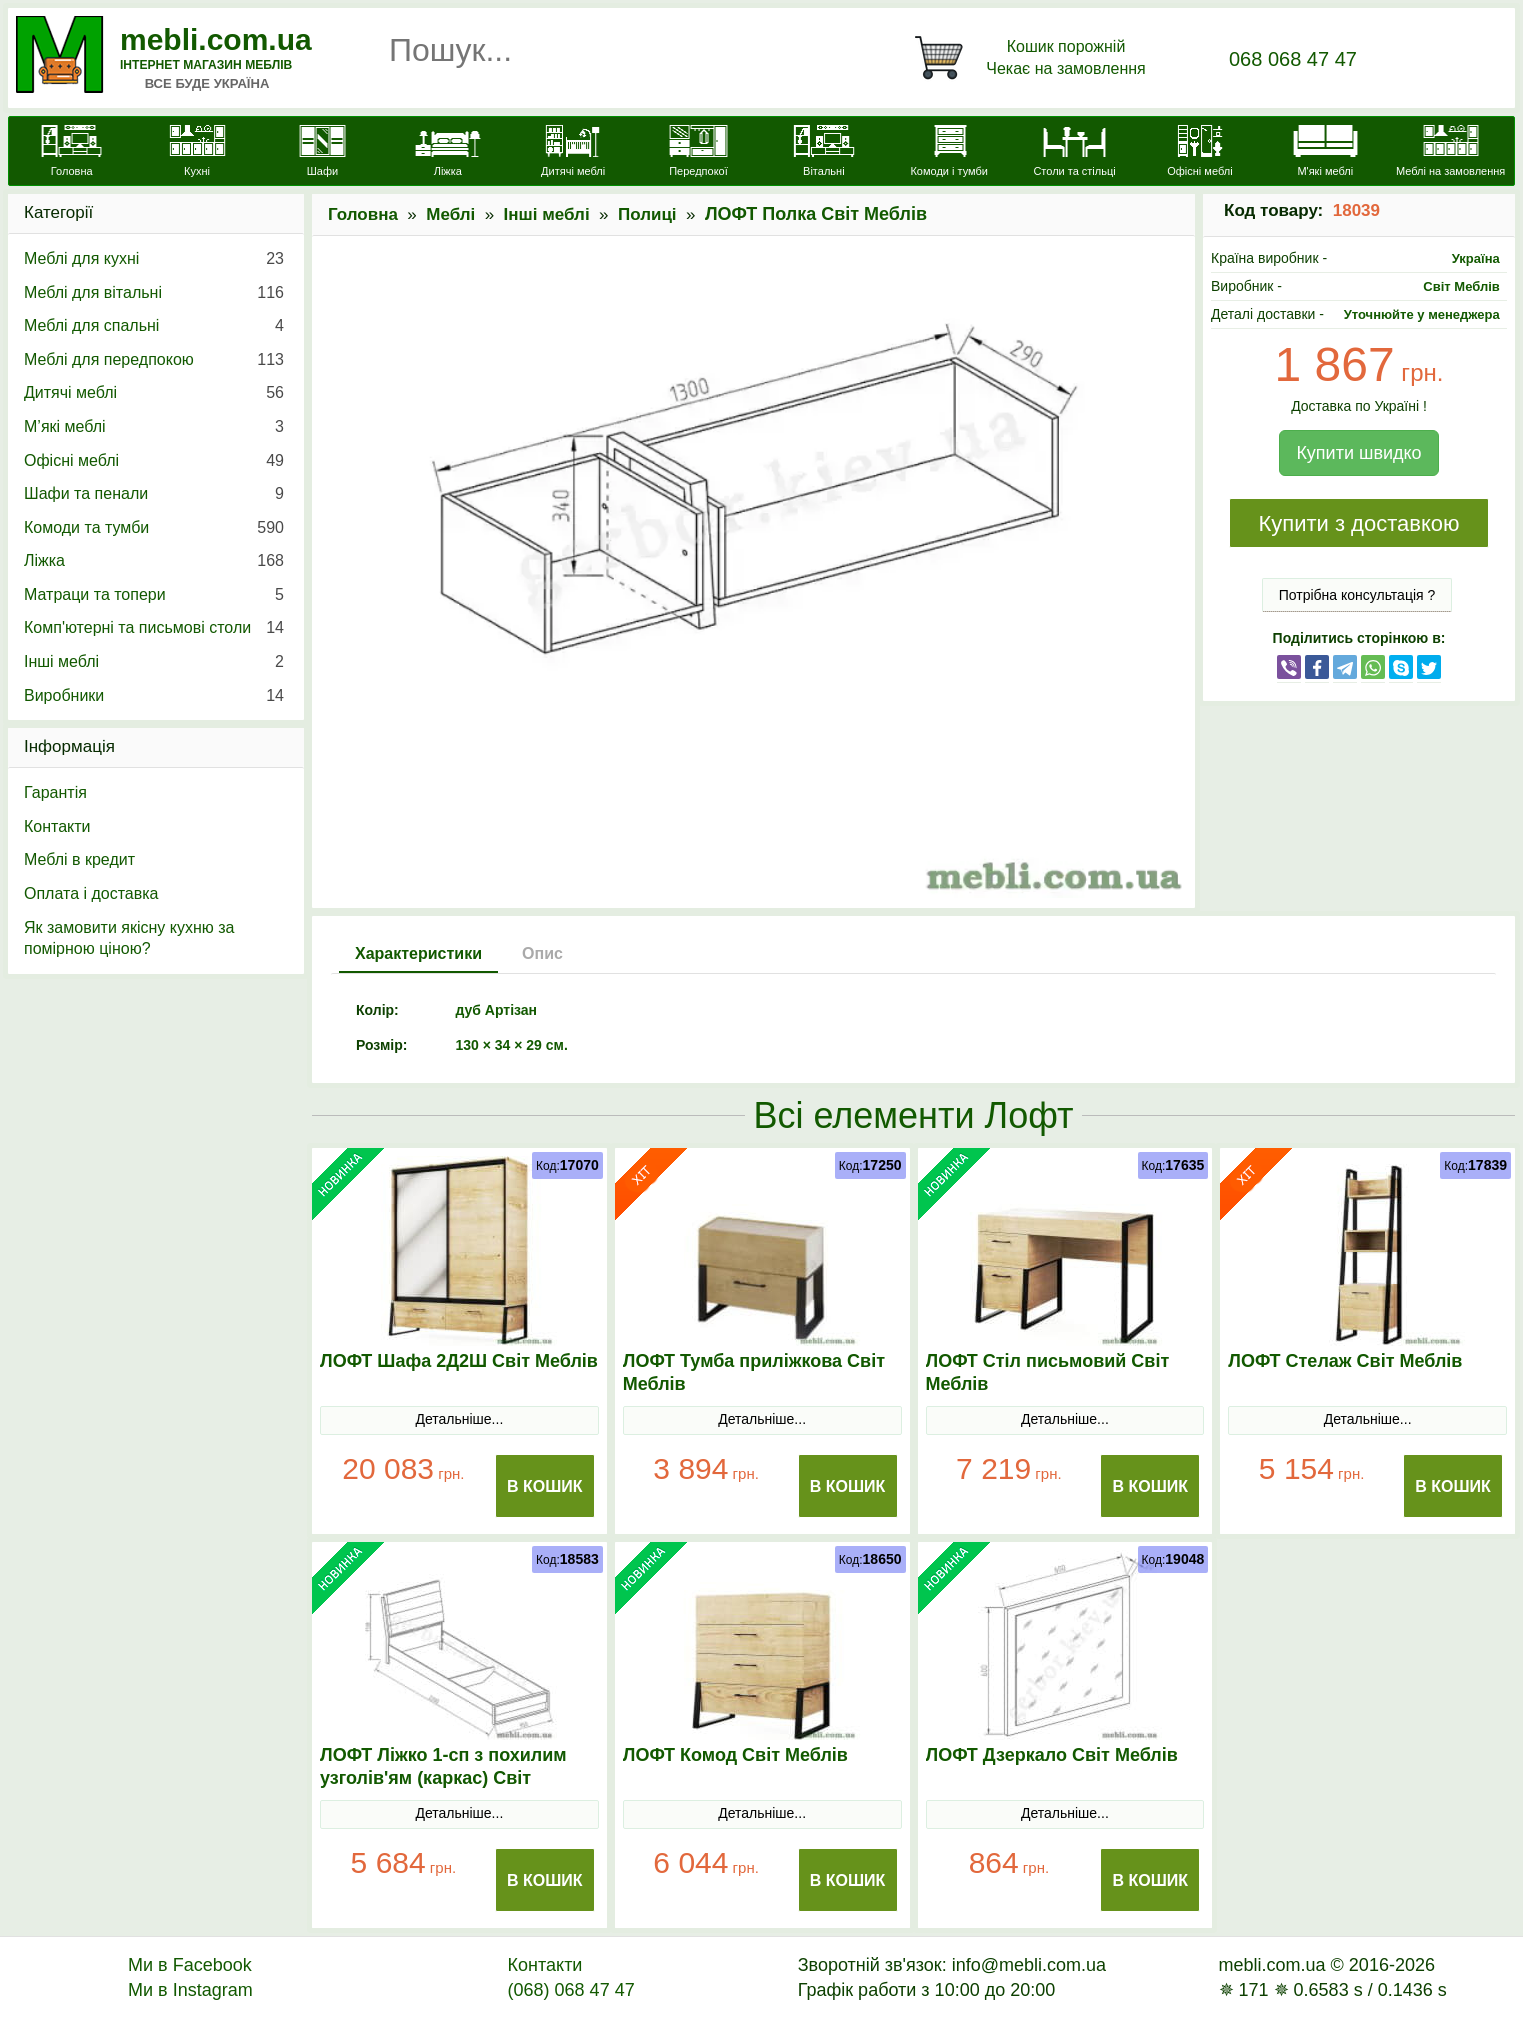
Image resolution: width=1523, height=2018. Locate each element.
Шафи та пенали (154, 494)
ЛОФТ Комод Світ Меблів (735, 1755)
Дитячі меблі (154, 393)
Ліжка (154, 561)
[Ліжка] (447, 153)
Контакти (57, 826)
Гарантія (55, 792)
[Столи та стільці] (1074, 153)
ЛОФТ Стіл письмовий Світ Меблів (1048, 1372)
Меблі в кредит (79, 859)
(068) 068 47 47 (571, 1990)
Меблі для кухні (154, 259)
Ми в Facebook (190, 1965)
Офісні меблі (154, 461)
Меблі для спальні (154, 326)
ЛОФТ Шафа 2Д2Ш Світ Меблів (459, 1361)
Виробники (154, 696)
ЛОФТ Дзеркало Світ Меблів (1052, 1755)
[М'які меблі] (1325, 153)
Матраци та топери (154, 595)
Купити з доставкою (1358, 523)
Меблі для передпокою (154, 360)
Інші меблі (547, 214)
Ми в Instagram (190, 1990)
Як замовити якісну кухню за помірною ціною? (129, 938)
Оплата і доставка (91, 893)
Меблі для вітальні (154, 293)
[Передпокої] (698, 153)
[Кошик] (1034, 58)
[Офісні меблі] (1199, 153)
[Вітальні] (823, 153)
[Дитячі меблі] (572, 153)
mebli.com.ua (216, 39)
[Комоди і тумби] (949, 153)
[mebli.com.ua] (71, 153)
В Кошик (545, 1486)
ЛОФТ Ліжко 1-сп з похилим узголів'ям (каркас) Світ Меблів (443, 1778)
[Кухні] (196, 153)
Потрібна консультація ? (1357, 595)
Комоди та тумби (154, 528)
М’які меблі (154, 427)
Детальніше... (459, 1419)
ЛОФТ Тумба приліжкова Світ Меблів (754, 1372)
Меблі (450, 214)
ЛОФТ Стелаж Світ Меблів (1345, 1361)
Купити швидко (1358, 453)
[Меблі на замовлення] (1450, 153)
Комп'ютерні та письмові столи (154, 628)
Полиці (647, 214)
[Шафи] (322, 153)
